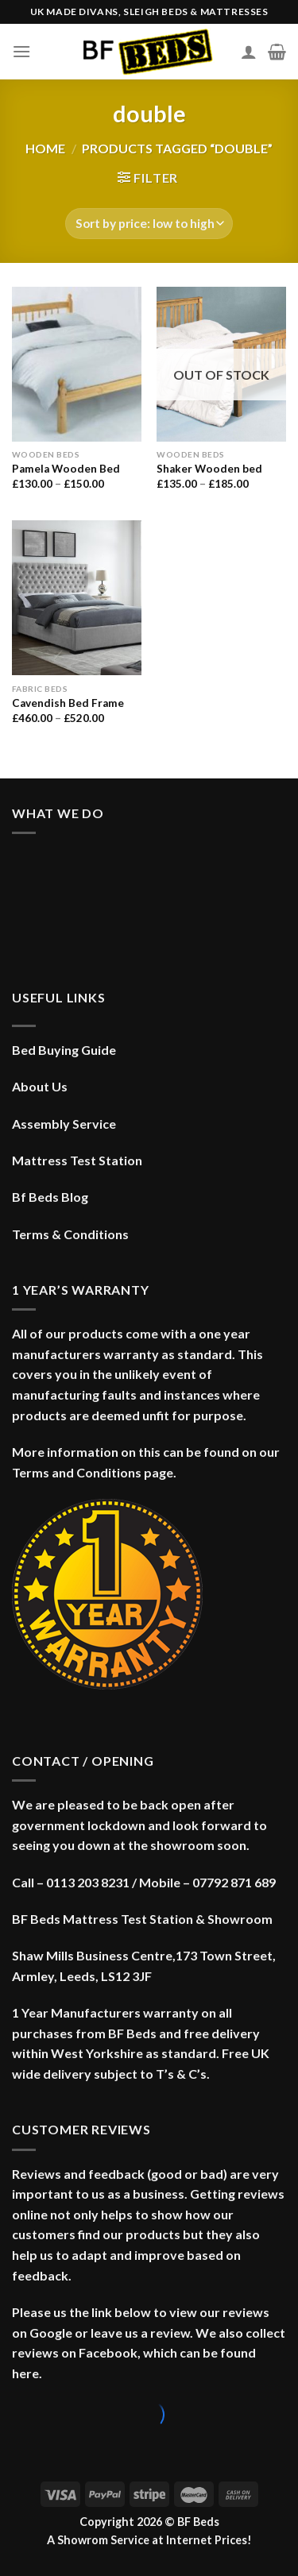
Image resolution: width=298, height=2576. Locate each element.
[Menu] (21, 51)
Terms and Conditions (76, 1472)
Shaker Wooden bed (209, 468)
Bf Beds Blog (50, 1196)
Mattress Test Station (77, 1160)
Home (45, 148)
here (25, 2373)
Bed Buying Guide (64, 1049)
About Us (40, 1086)
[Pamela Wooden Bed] (76, 364)
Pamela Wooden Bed (66, 468)
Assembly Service (64, 1123)
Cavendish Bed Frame (68, 703)
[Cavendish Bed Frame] (76, 597)
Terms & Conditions (70, 1234)
